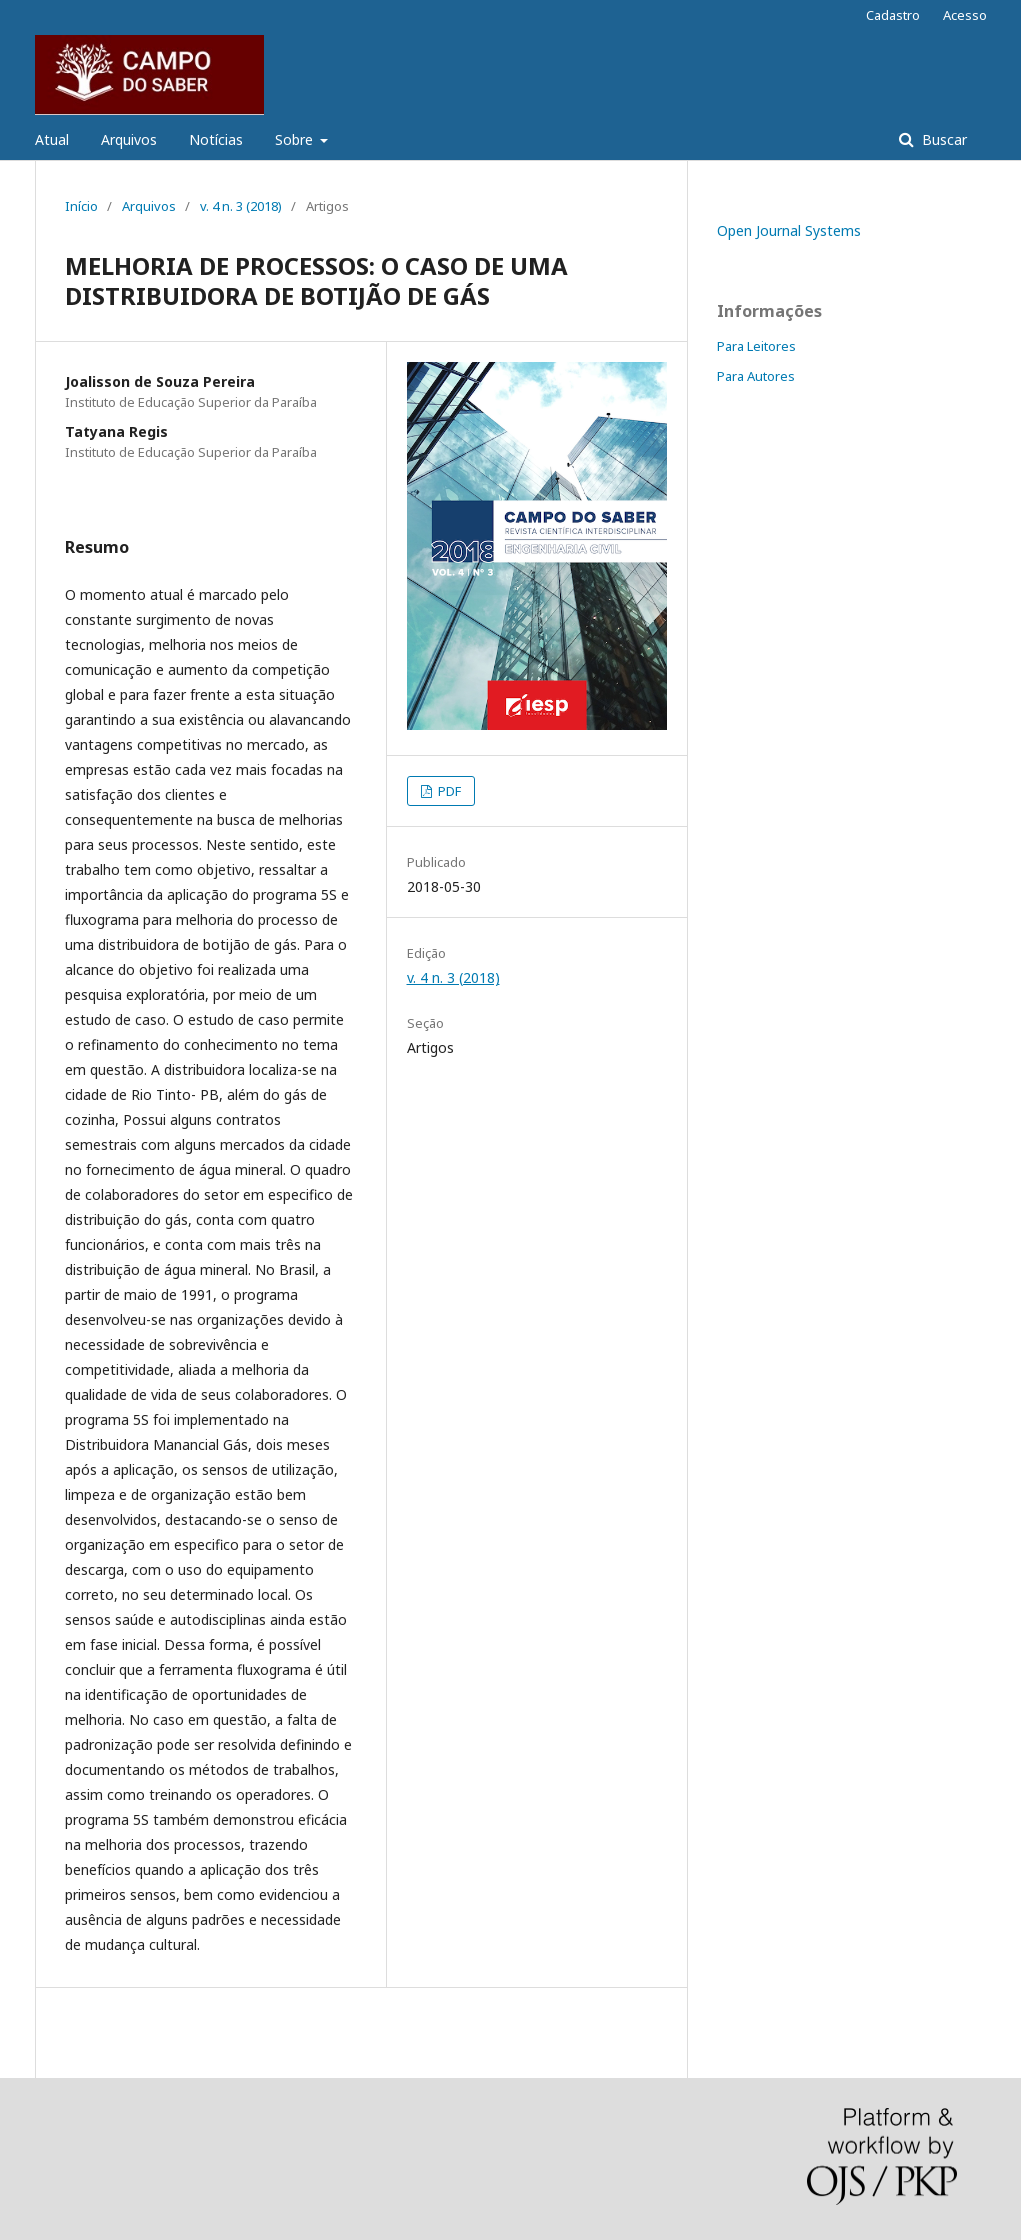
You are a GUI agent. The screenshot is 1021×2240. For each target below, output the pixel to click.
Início (81, 206)
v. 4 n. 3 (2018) (241, 206)
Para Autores (756, 376)
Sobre (296, 139)
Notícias (216, 139)
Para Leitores (756, 346)
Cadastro (893, 15)
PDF (448, 791)
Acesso (965, 15)
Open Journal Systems (789, 230)
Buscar (942, 139)
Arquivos (129, 139)
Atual (52, 139)
